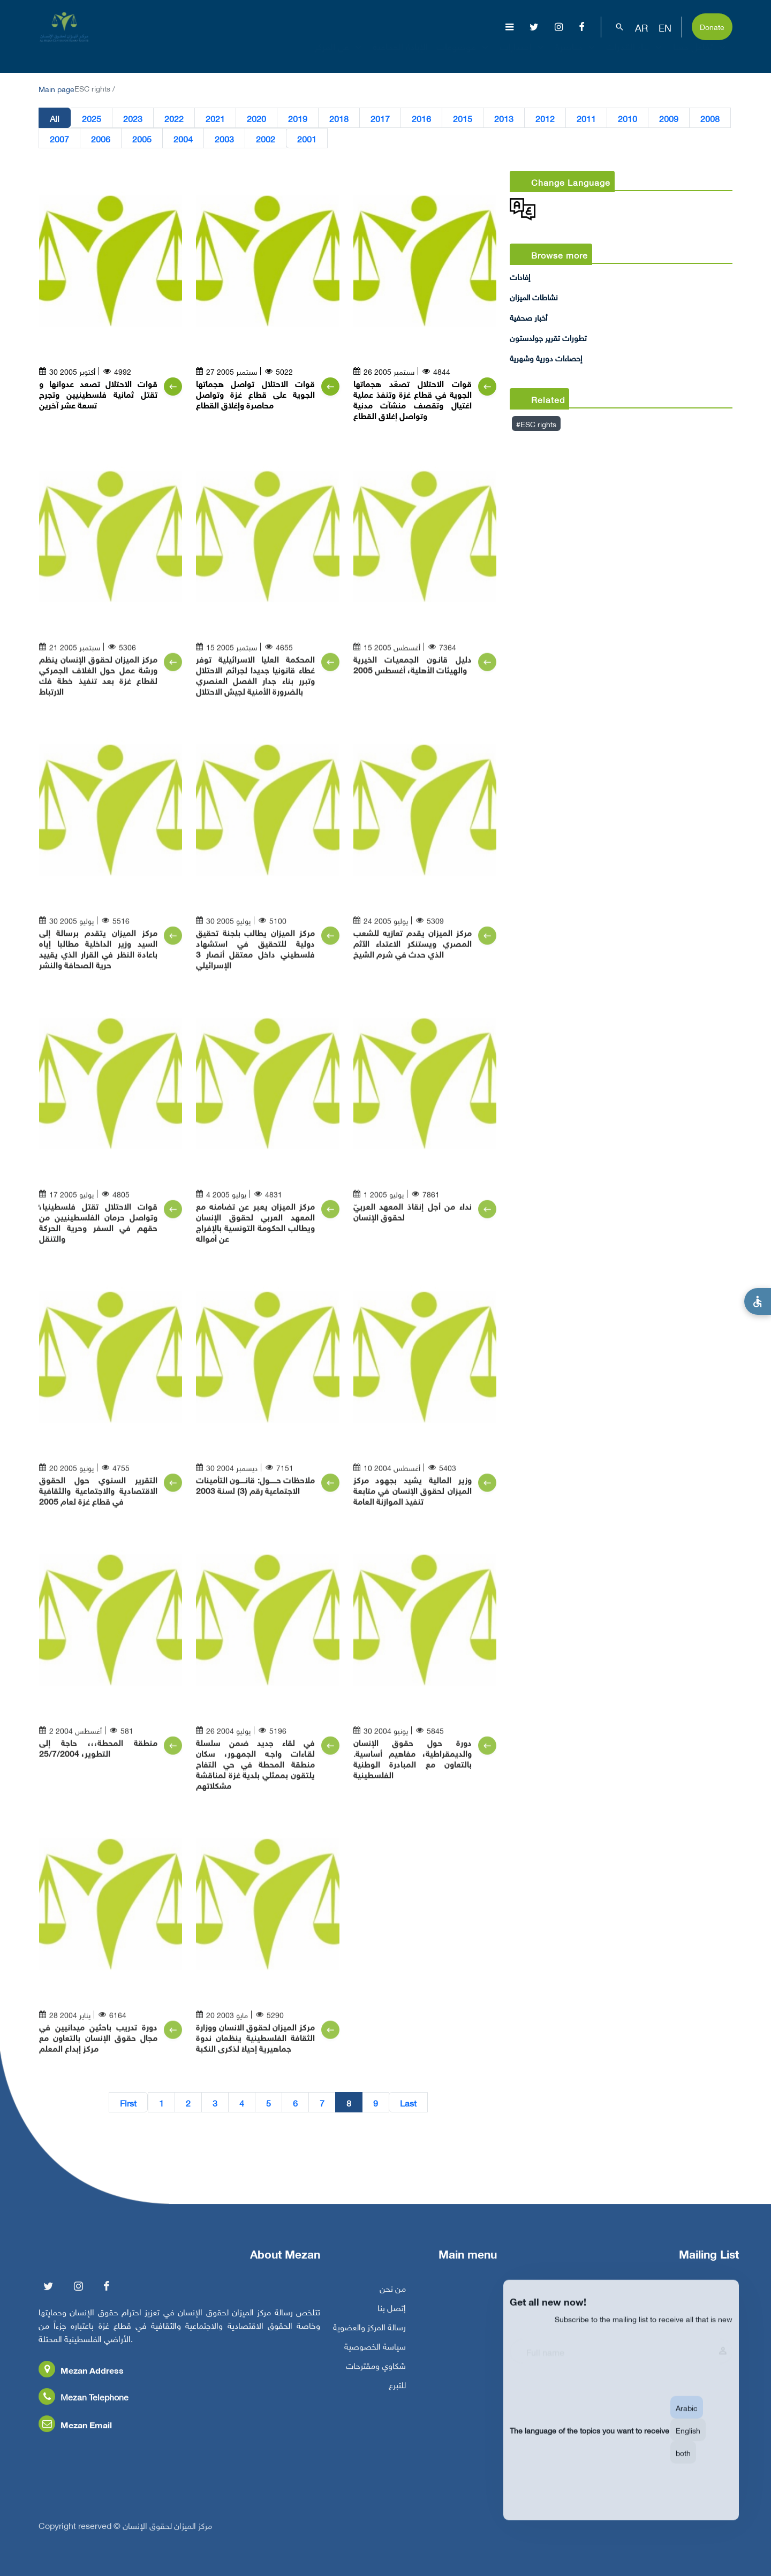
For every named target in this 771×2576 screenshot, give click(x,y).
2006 (100, 138)
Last (408, 2102)
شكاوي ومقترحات (376, 2369)
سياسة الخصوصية (375, 2350)
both (683, 2465)
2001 (306, 138)
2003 (224, 138)
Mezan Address (81, 2374)
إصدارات (523, 56)
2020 (256, 117)
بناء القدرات (635, 56)
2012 (545, 117)
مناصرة (576, 56)
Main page (56, 88)
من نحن (393, 2292)
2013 (503, 117)
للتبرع (397, 2388)
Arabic (687, 2420)
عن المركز (339, 56)
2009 (668, 117)
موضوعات (463, 56)
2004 (183, 138)
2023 (132, 117)
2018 (339, 117)
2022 (174, 117)
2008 (710, 117)
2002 (265, 138)
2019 (297, 117)
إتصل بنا (391, 2311)
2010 (627, 117)
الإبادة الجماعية (400, 56)
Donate (712, 26)
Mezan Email (75, 2428)
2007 (59, 138)
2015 (462, 117)
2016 (421, 117)
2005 (142, 138)
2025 (91, 117)
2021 (215, 117)
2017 (380, 117)
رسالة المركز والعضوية (369, 2330)
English (688, 2442)
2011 (586, 117)
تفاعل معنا (700, 56)
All (54, 117)
